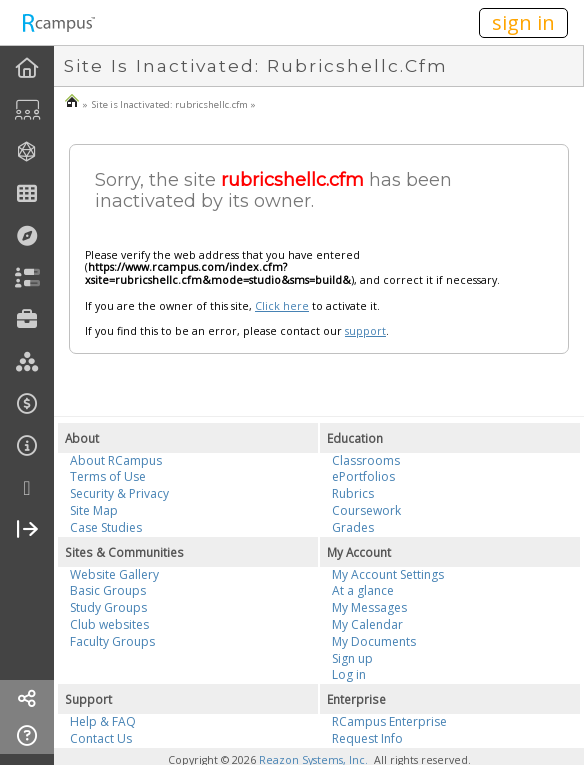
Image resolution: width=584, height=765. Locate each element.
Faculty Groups (112, 641)
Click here (282, 306)
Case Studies (106, 527)
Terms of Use (108, 476)
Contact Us (101, 738)
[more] (27, 488)
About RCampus (116, 460)
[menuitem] (27, 68)
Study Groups (108, 607)
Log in (349, 674)
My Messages (369, 607)
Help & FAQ (103, 721)
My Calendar (367, 624)
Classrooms (366, 460)
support (365, 331)
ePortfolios (363, 476)
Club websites (109, 624)
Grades (353, 527)
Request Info (367, 738)
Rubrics (353, 493)
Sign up (352, 658)
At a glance (363, 590)
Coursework (366, 510)
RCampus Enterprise (389, 721)
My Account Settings (388, 574)
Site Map (94, 510)
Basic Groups (108, 590)
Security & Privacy (119, 493)
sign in (523, 22)
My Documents (374, 641)
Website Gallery (114, 574)
